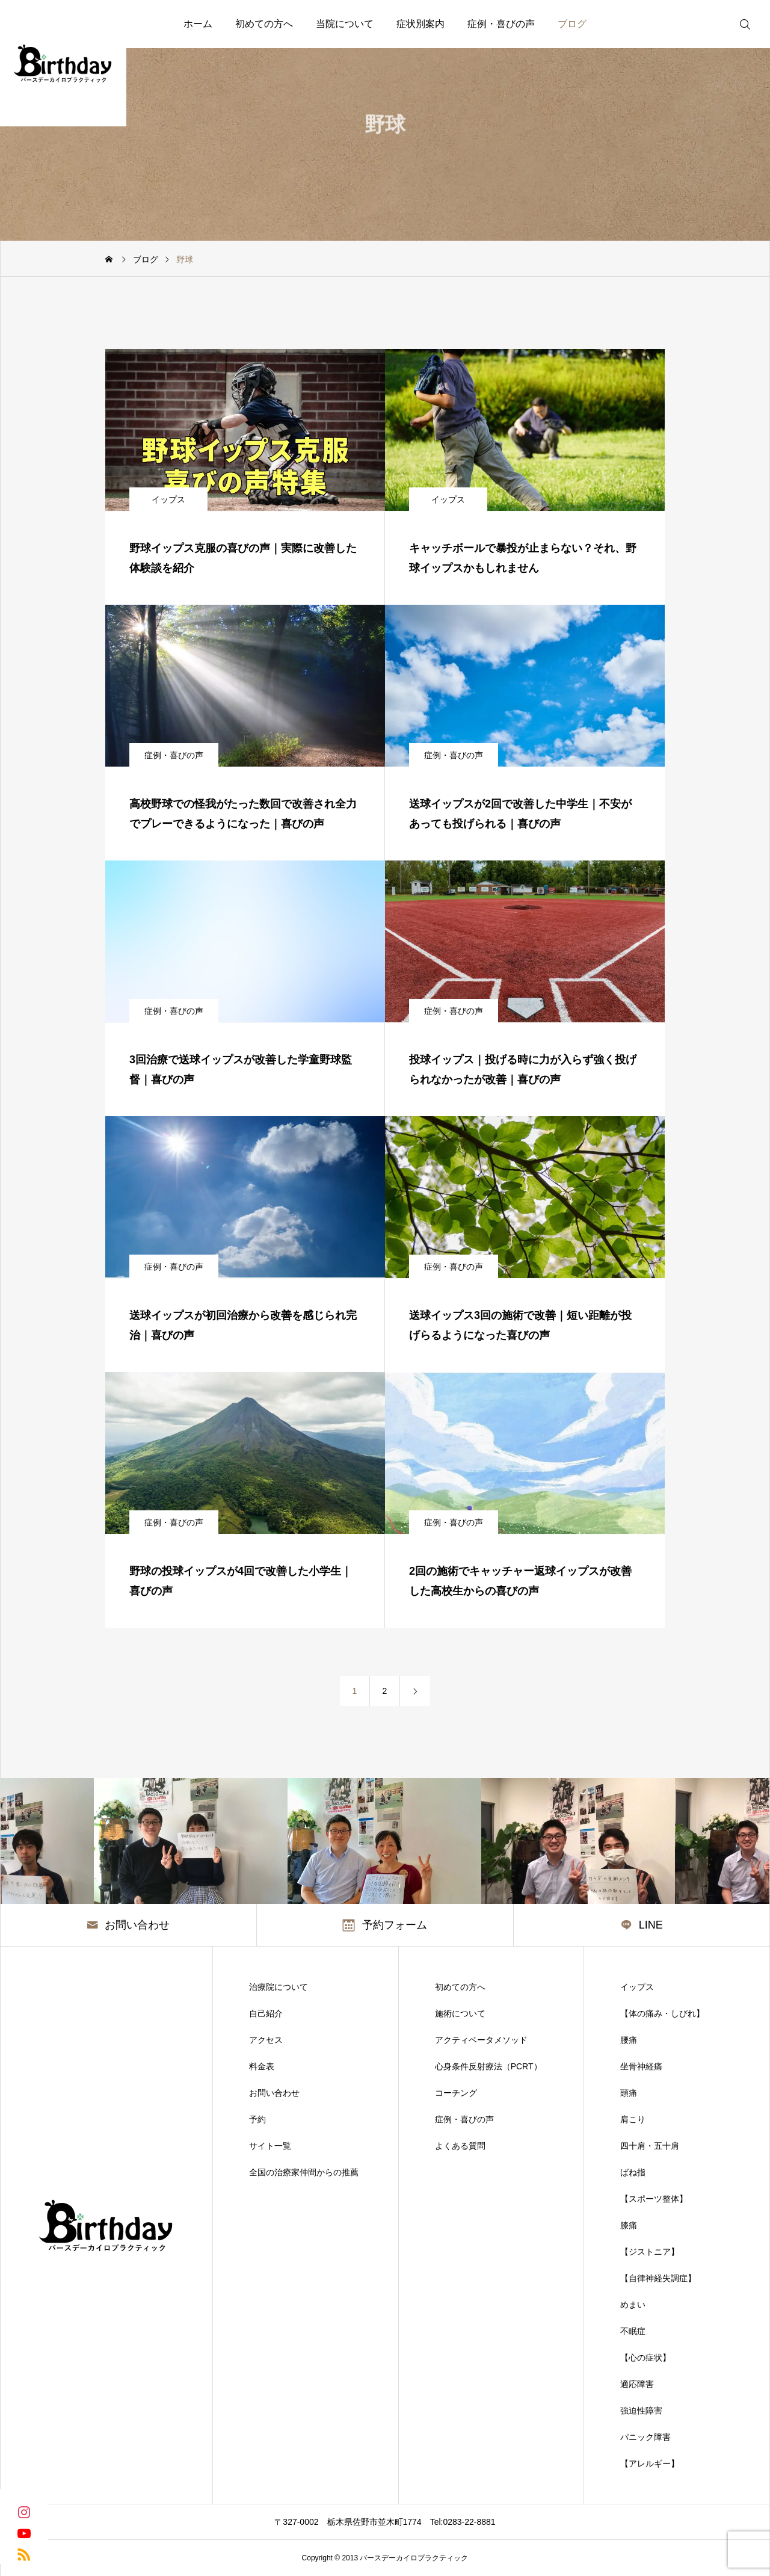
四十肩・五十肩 (649, 2146)
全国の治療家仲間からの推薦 (304, 2172)
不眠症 (632, 2331)
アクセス (266, 2040)
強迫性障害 (641, 2410)
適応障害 (637, 2384)
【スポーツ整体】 (654, 2199)
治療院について (278, 1987)
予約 (257, 2119)
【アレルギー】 (649, 2463)
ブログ (572, 24)
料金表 (261, 2066)
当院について (345, 24)
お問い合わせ (274, 2093)
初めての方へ (264, 24)
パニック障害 (645, 2437)
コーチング (456, 2093)
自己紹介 (266, 2013)
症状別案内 (420, 24)
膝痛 (628, 2225)
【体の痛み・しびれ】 (662, 2013)
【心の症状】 (645, 2357)
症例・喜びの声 (501, 24)
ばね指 (632, 2172)
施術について (460, 2013)
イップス (168, 499)
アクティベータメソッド (481, 2040)
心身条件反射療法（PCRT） (488, 2066)
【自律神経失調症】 (658, 2278)
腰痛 (628, 2040)
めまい (632, 2304)
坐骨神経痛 (641, 2066)
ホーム (197, 24)
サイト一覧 (270, 2146)
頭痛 (628, 2093)
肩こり (632, 2119)
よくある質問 (460, 2146)
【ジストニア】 (649, 2251)
